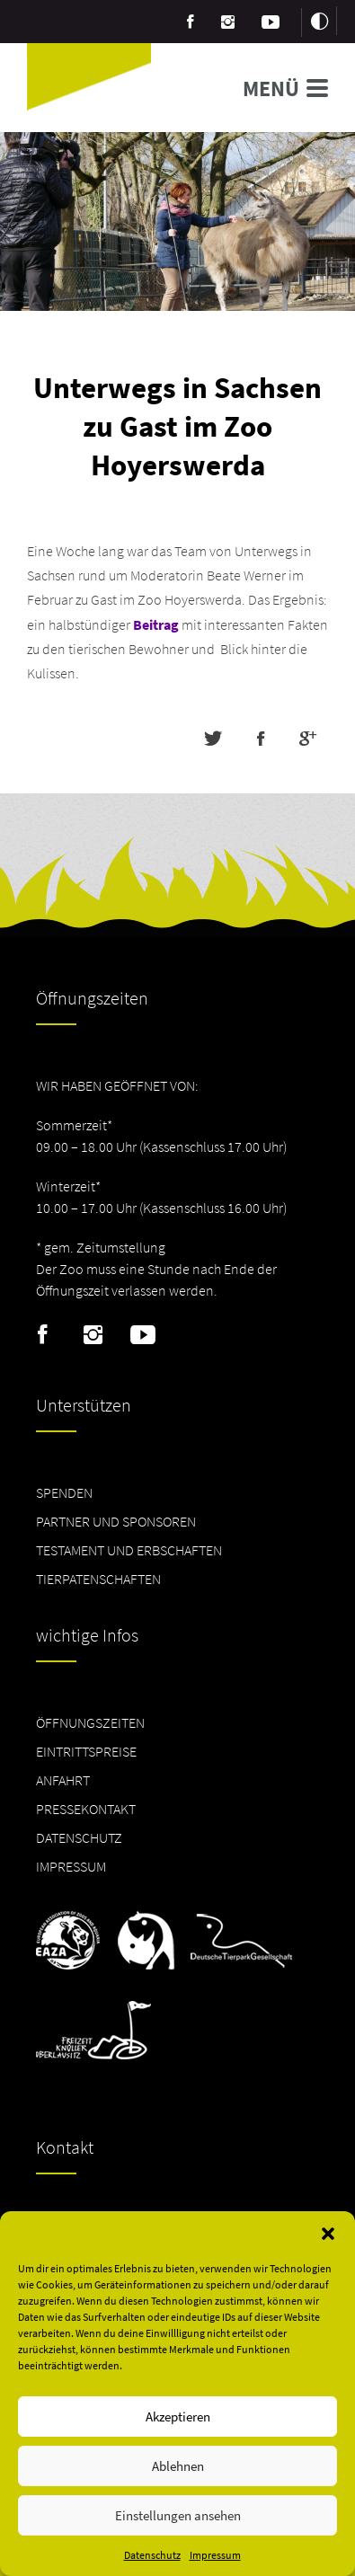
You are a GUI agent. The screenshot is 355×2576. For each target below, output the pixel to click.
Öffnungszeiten (90, 1722)
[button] (328, 2234)
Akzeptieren (178, 2416)
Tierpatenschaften (98, 1579)
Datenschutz (152, 2555)
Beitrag (156, 624)
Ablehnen (178, 2465)
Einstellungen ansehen (178, 2515)
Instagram (93, 1335)
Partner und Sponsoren (116, 1521)
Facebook (43, 1335)
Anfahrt (63, 1780)
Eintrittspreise (86, 1751)
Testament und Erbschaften (129, 1550)
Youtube (142, 1335)
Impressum (215, 2555)
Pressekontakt (86, 1809)
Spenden (64, 1492)
